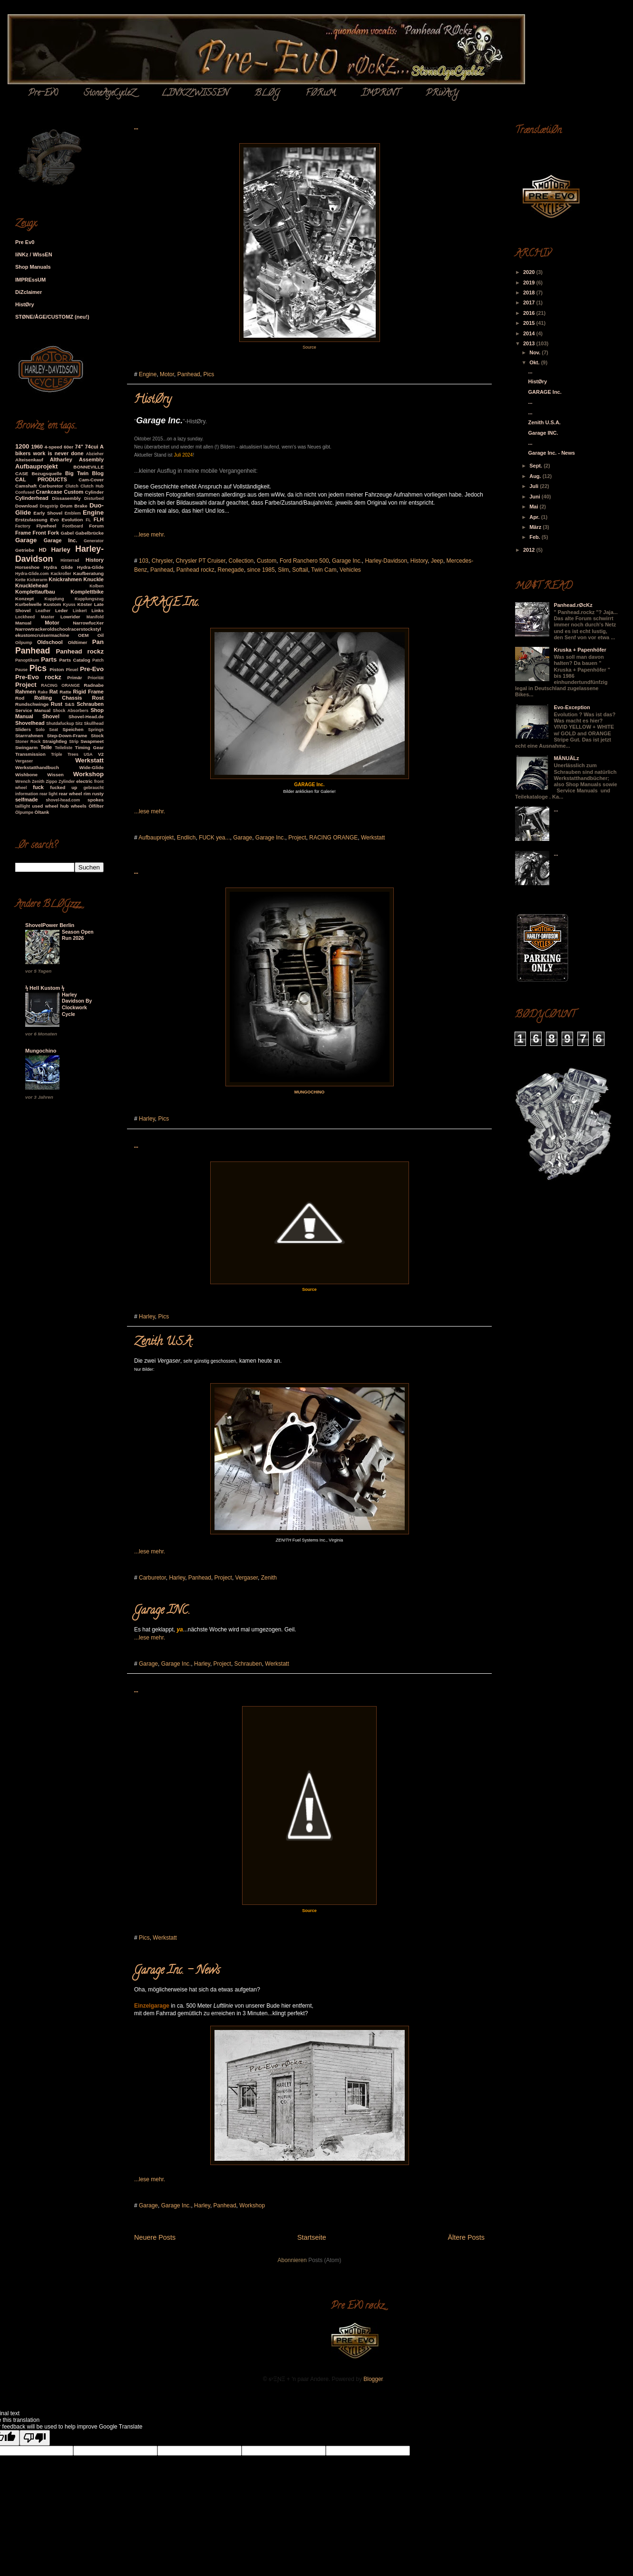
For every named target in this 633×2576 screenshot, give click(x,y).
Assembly (91, 459)
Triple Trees (64, 754)
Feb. (535, 537)
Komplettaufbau (35, 592)
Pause (21, 669)
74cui (91, 446)
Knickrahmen (65, 579)
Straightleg (54, 741)
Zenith (269, 1577)
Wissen (55, 774)
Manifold (95, 617)
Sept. (536, 465)
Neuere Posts (154, 2237)
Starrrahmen (29, 735)
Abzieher (95, 453)
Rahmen (25, 691)
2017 (529, 302)
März (536, 527)
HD (43, 550)
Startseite (311, 2237)
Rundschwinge (32, 704)
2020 (529, 272)
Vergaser (246, 1577)
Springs (96, 729)
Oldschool (50, 642)
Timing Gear (89, 747)
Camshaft (26, 485)
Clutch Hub (92, 486)
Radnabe (94, 685)
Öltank (42, 812)
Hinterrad (69, 560)
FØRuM (320, 93)
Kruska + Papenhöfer (580, 650)
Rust (56, 704)
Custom (266, 560)
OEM (83, 635)
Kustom (52, 604)
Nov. (535, 352)
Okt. (535, 362)
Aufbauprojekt (156, 837)
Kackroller (61, 573)
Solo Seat (47, 729)
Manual (23, 622)
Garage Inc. (347, 560)
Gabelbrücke (89, 533)
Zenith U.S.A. (163, 1342)
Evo (54, 519)
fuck (38, 787)
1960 (36, 446)
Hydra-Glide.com (32, 573)
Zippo (51, 781)
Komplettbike (87, 592)
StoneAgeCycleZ (109, 93)
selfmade (26, 799)
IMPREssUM (30, 280)
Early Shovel (47, 513)
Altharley (61, 459)
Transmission (30, 754)
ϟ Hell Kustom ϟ (44, 988)
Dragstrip (48, 506)
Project (297, 837)
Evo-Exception (572, 707)
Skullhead (94, 723)
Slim (283, 569)
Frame (23, 533)
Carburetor (152, 1577)
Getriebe (24, 550)
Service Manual (32, 710)
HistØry (152, 400)
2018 (529, 292)
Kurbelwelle (28, 604)
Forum (96, 525)
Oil (100, 635)
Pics (208, 374)
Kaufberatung (88, 573)
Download (26, 505)
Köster (84, 604)
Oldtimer (78, 642)
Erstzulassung (31, 519)
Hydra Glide (58, 567)
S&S (69, 704)
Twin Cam (323, 569)
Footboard (72, 526)
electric (84, 781)
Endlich (186, 837)
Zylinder (66, 781)
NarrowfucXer (88, 622)
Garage (242, 837)
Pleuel (72, 669)
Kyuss (69, 604)
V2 (101, 754)
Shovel (50, 716)
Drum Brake (73, 505)
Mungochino (40, 1051)
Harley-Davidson (386, 560)
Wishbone (26, 774)
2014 (529, 333)
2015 (529, 323)
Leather (42, 610)
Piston (56, 669)
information (26, 793)
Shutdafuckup (60, 723)
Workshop (252, 2205)
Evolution (72, 519)
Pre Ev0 (24, 242)
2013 (529, 343)
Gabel (67, 533)
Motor (167, 374)
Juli (534, 486)
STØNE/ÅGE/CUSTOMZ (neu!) (52, 317)
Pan (98, 641)
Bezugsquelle (46, 473)
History (419, 560)
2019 (529, 282)
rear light (48, 793)
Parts (49, 659)
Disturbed (94, 498)
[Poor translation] (34, 2438)
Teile (46, 747)
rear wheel (70, 793)
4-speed (53, 446)
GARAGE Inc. (166, 603)
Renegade (230, 569)
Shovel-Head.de (86, 716)
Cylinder (94, 492)
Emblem (73, 513)
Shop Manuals (33, 267)
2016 (529, 313)
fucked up (63, 787)
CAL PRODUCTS (41, 479)
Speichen (73, 729)
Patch (98, 660)
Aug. (536, 476)
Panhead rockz (195, 569)
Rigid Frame (88, 691)
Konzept (24, 598)
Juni (535, 496)
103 (143, 560)
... (136, 127)
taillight (22, 806)
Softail (300, 569)
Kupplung (54, 598)
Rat (53, 691)
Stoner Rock (27, 741)
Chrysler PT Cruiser (200, 560)
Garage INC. (162, 1611)
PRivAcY (442, 93)
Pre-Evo (92, 669)
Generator (94, 540)
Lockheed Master (34, 617)
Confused (25, 492)
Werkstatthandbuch (37, 767)
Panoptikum (27, 660)
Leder (61, 610)
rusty (98, 793)
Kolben (96, 586)
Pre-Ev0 (43, 93)
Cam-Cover (91, 479)
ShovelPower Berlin (49, 925)
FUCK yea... (214, 837)
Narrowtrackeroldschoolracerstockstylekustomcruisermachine (58, 632)
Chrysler (162, 560)
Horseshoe (27, 567)
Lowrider (70, 616)
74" (79, 446)
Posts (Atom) (324, 2260)
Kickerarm (37, 579)
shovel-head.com (63, 800)
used (37, 806)
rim (87, 793)
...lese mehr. (149, 534)
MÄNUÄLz (566, 758)
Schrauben (248, 1663)
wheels (79, 806)
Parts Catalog (74, 660)
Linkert (80, 610)
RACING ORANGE (333, 837)
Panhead (188, 374)
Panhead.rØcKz (573, 605)
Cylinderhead (32, 498)
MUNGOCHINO (309, 1092)
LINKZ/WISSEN (194, 93)
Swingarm (26, 747)
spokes (96, 799)
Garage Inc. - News (177, 1971)
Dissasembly (66, 498)
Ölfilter (96, 806)
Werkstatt (373, 837)
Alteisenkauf (29, 459)
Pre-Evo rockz (38, 677)
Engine (147, 374)
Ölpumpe (24, 812)
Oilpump (23, 642)
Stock (97, 735)
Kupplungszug (89, 598)
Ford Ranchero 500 (304, 560)
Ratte (65, 691)
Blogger (373, 2379)
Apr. (535, 517)
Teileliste (63, 747)
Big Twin (76, 473)
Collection (241, 560)
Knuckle (93, 579)
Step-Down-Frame (67, 735)
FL (88, 519)
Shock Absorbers (70, 710)
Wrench (22, 781)
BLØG (267, 93)
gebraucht (93, 787)
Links (97, 610)
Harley (147, 1118)
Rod (19, 698)
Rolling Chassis (58, 698)
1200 (22, 446)
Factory (22, 526)
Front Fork (46, 533)
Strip (73, 741)
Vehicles (350, 569)
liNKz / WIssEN (33, 254)
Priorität (96, 677)
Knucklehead (31, 585)
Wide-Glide (91, 767)
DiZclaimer (28, 292)
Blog (98, 473)
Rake (43, 692)
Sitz (79, 723)
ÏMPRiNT (380, 93)
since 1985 (261, 569)
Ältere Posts (466, 2237)
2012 (529, 550)
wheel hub (57, 806)
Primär (74, 677)
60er (68, 446)
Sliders (23, 729)
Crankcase (49, 492)
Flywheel (46, 525)
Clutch (71, 486)
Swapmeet (92, 741)
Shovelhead (30, 723)
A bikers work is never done (59, 450)
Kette (20, 579)
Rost (98, 698)
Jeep (437, 560)
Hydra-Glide (90, 567)
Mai (534, 506)
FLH (99, 519)
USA (88, 754)
